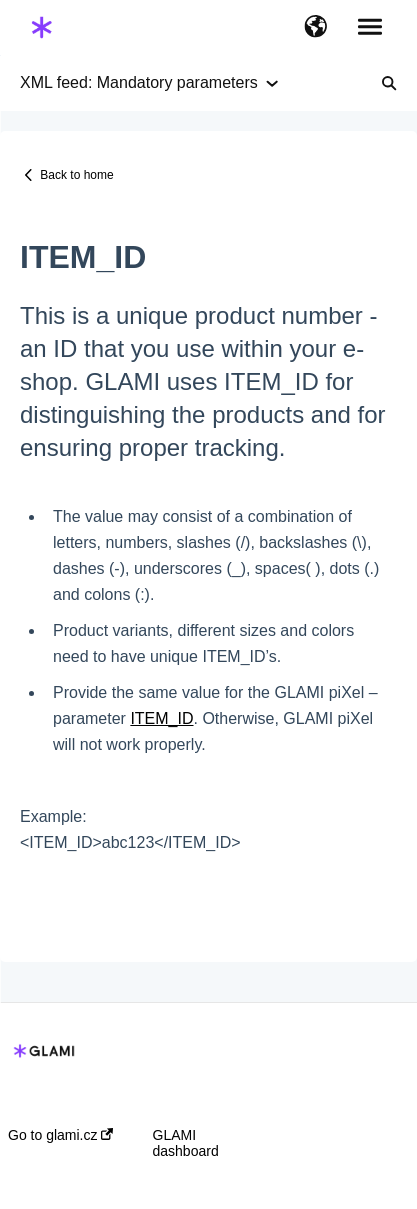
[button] (315, 28)
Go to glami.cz (60, 1135)
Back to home (76, 175)
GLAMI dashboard (186, 1143)
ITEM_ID (161, 718)
